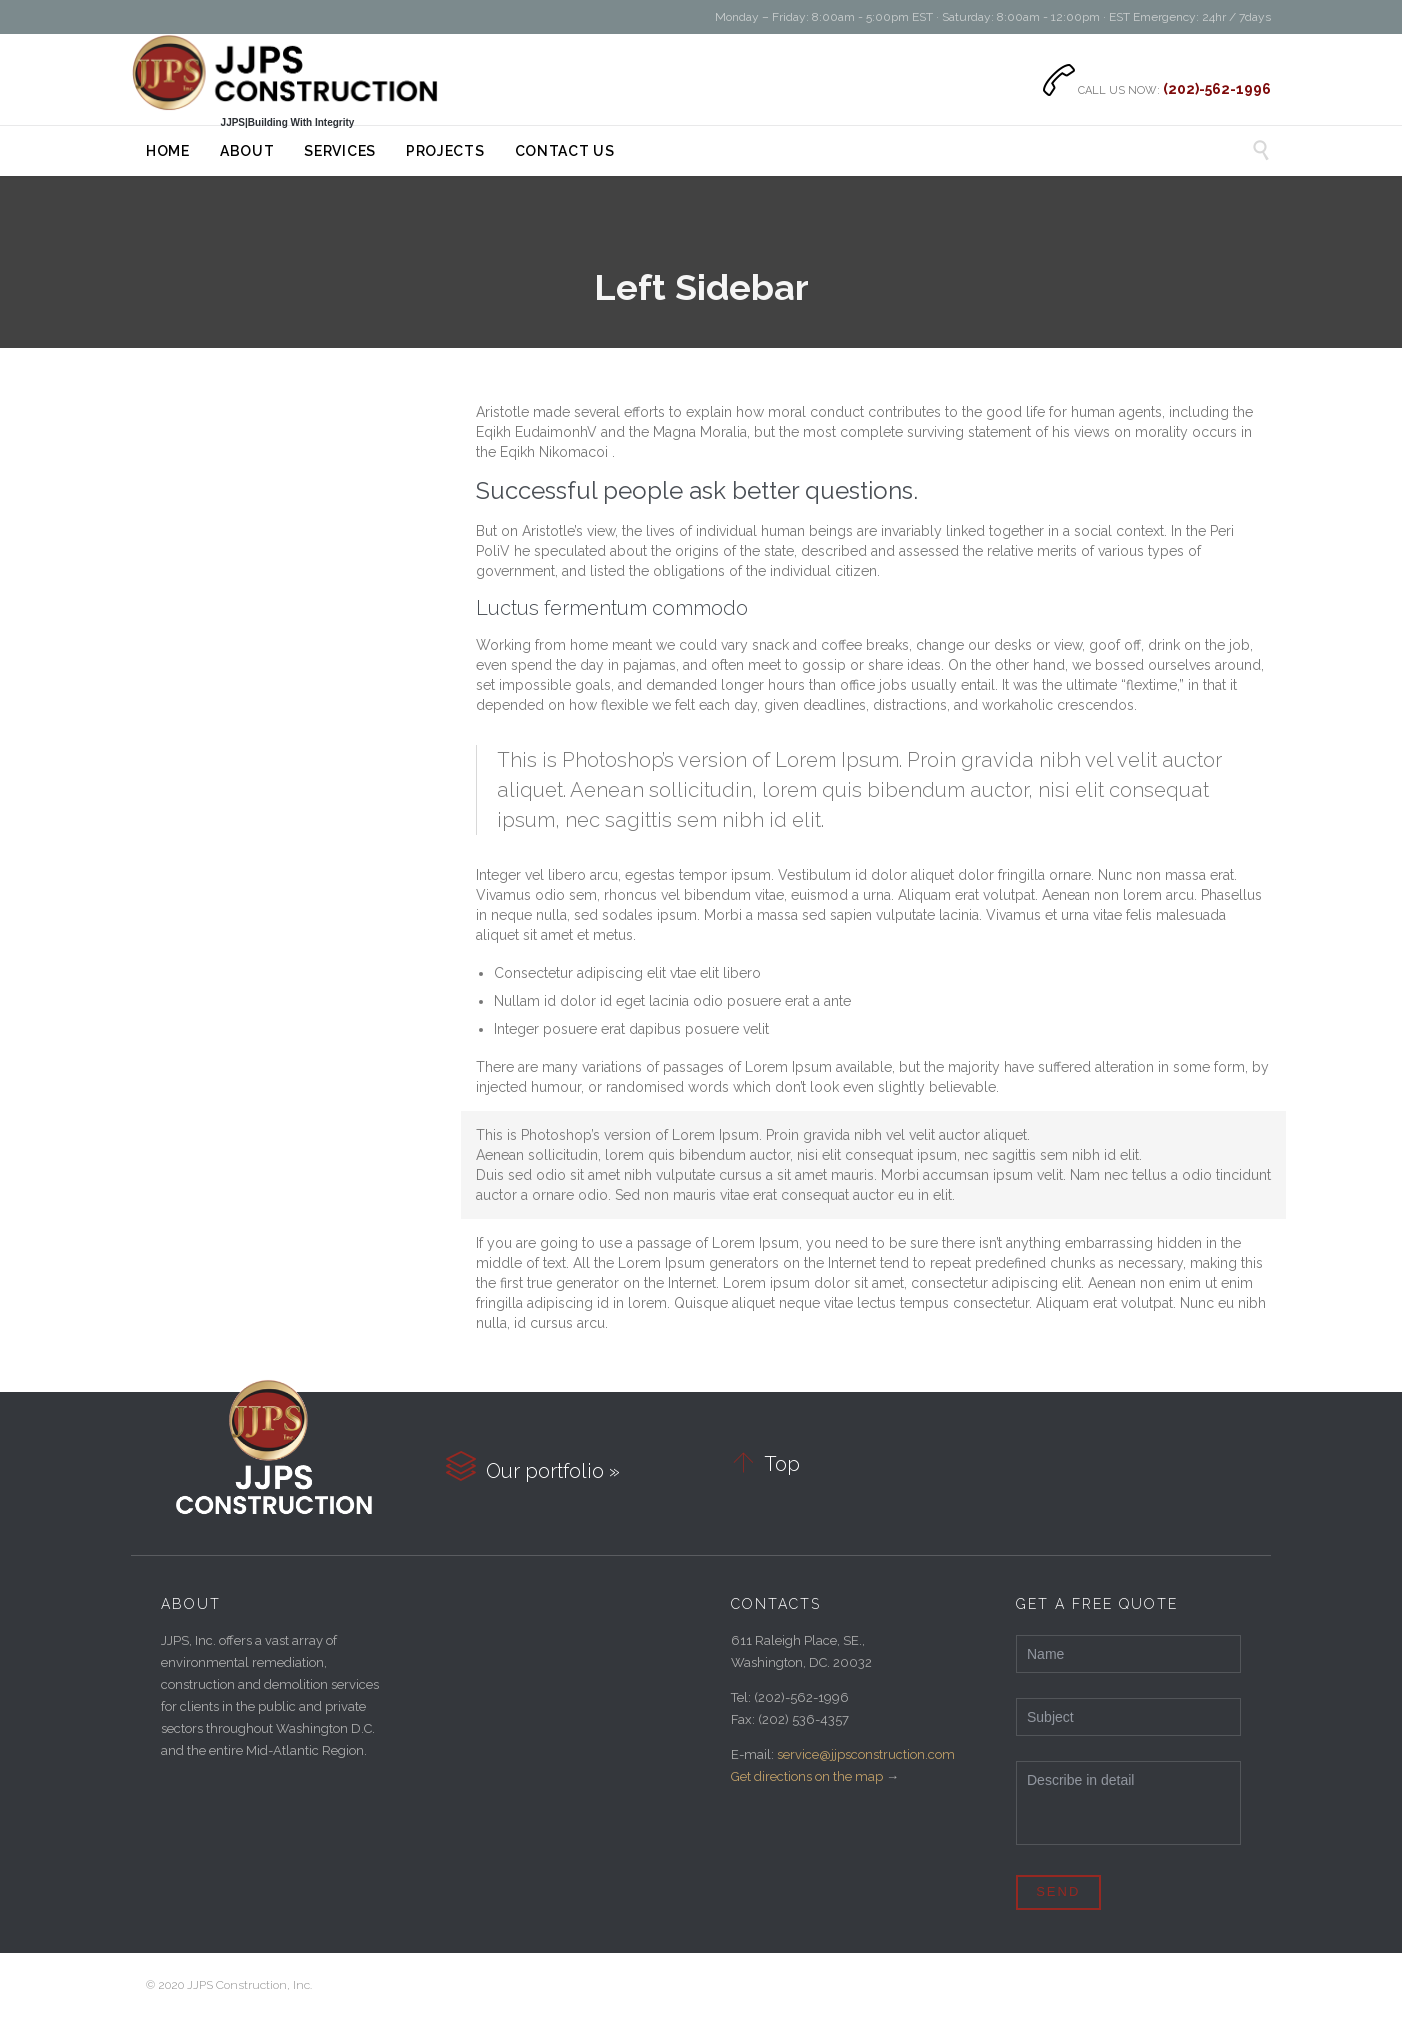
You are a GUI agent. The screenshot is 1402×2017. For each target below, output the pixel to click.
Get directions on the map (807, 1776)
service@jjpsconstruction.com (866, 1754)
